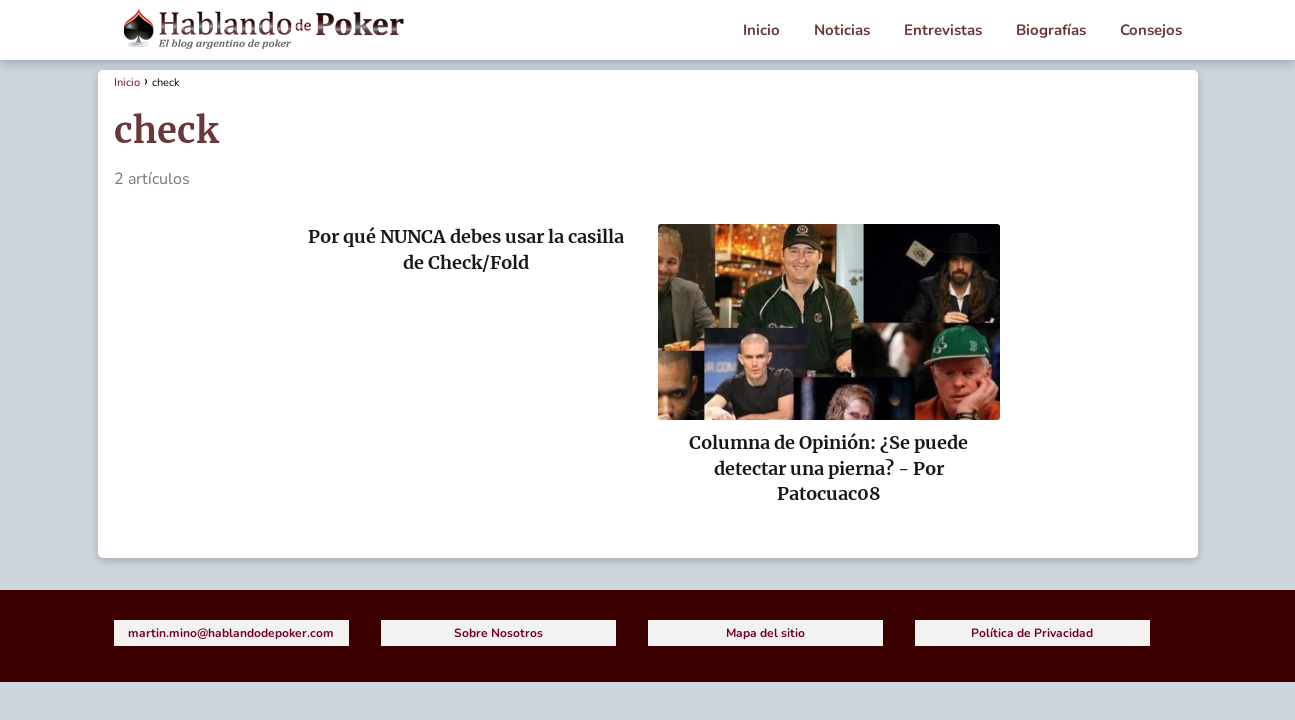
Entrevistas (943, 30)
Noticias (842, 30)
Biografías (1051, 30)
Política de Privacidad (1032, 633)
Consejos (1151, 30)
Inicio (761, 30)
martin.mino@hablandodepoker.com (231, 633)
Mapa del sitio (765, 633)
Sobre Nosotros (498, 633)
